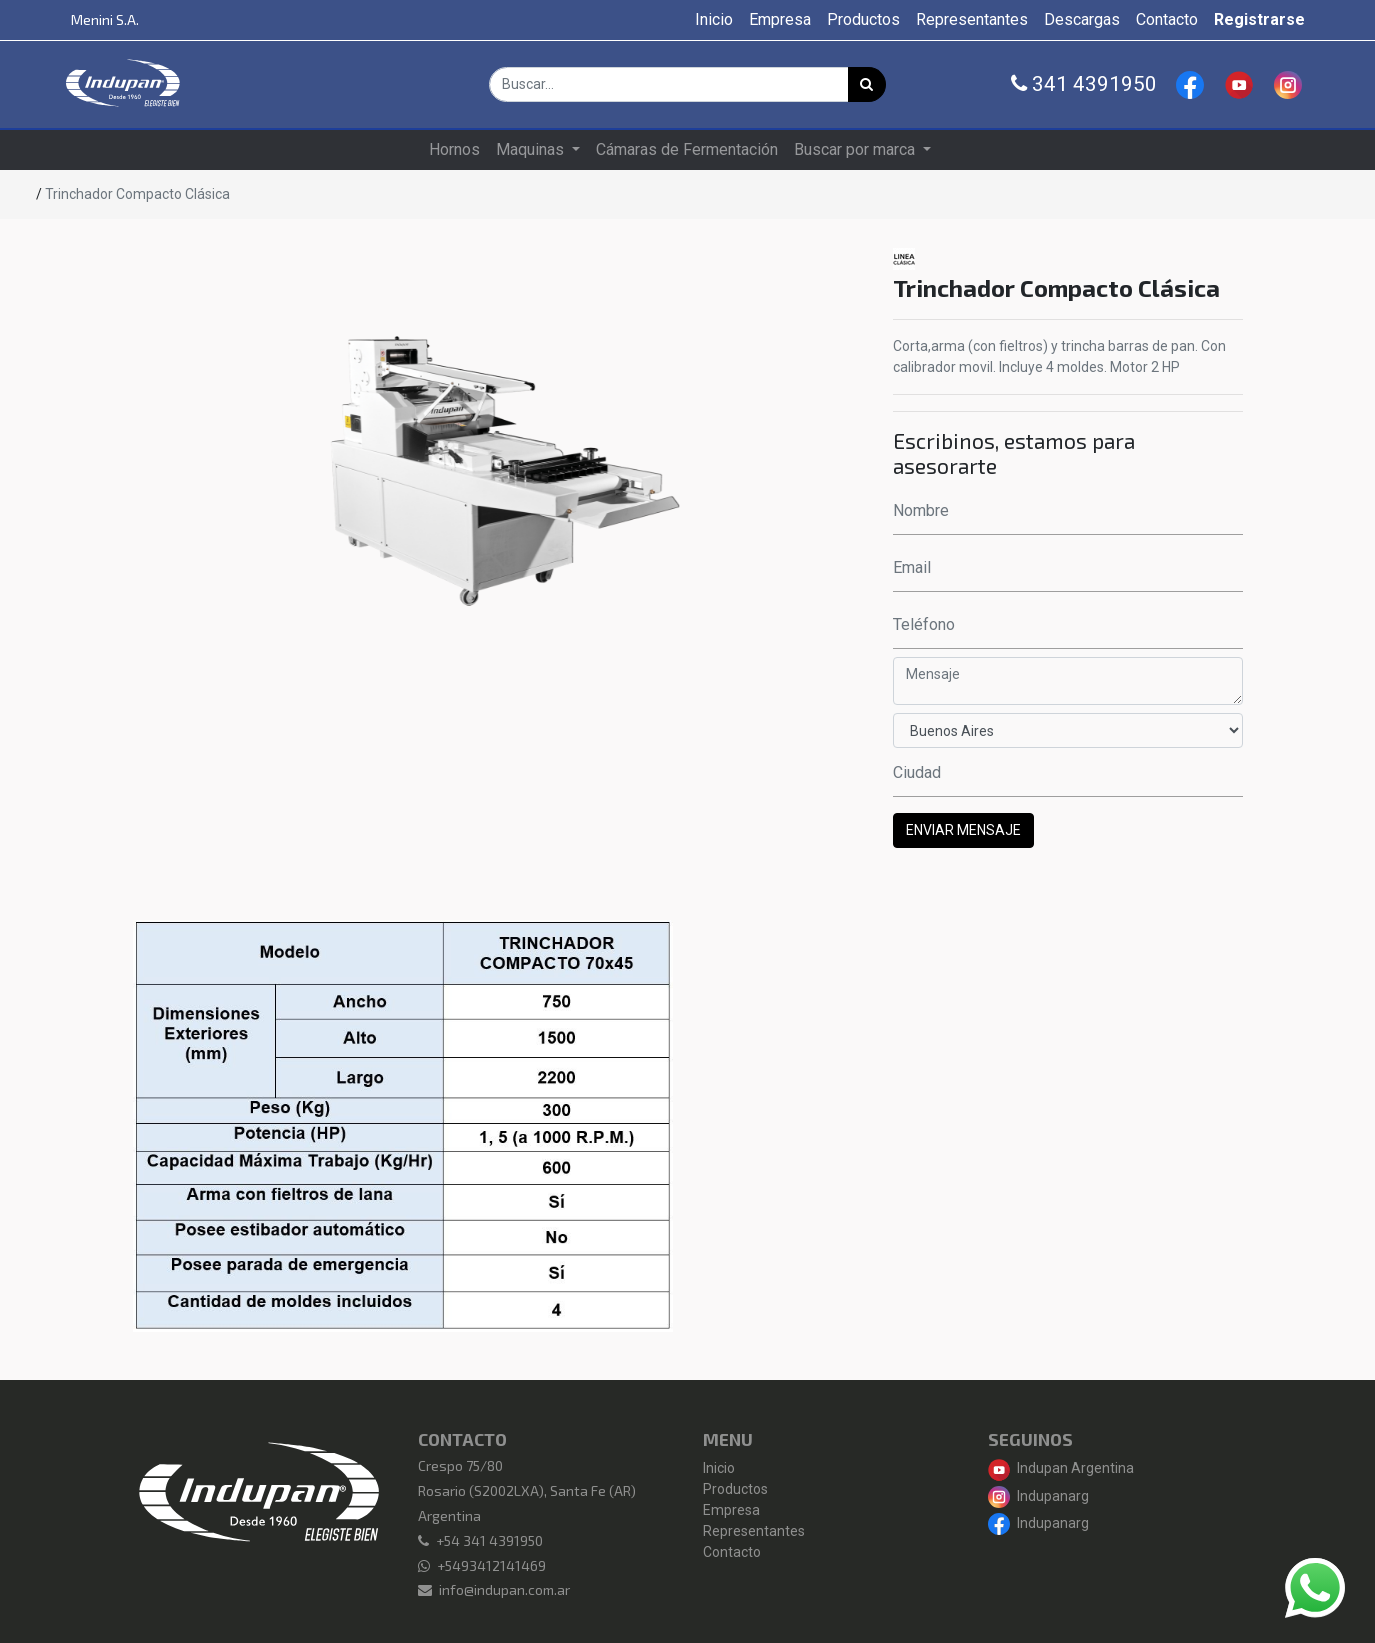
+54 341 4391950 (489, 1540)
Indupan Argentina (1061, 1468)
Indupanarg (1038, 1496)
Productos (735, 1489)
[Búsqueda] (867, 84)
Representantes (754, 1531)
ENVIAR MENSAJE (963, 830)
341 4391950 (1084, 84)
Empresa (731, 1510)
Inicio (719, 1468)
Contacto (732, 1552)
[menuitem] (714, 20)
